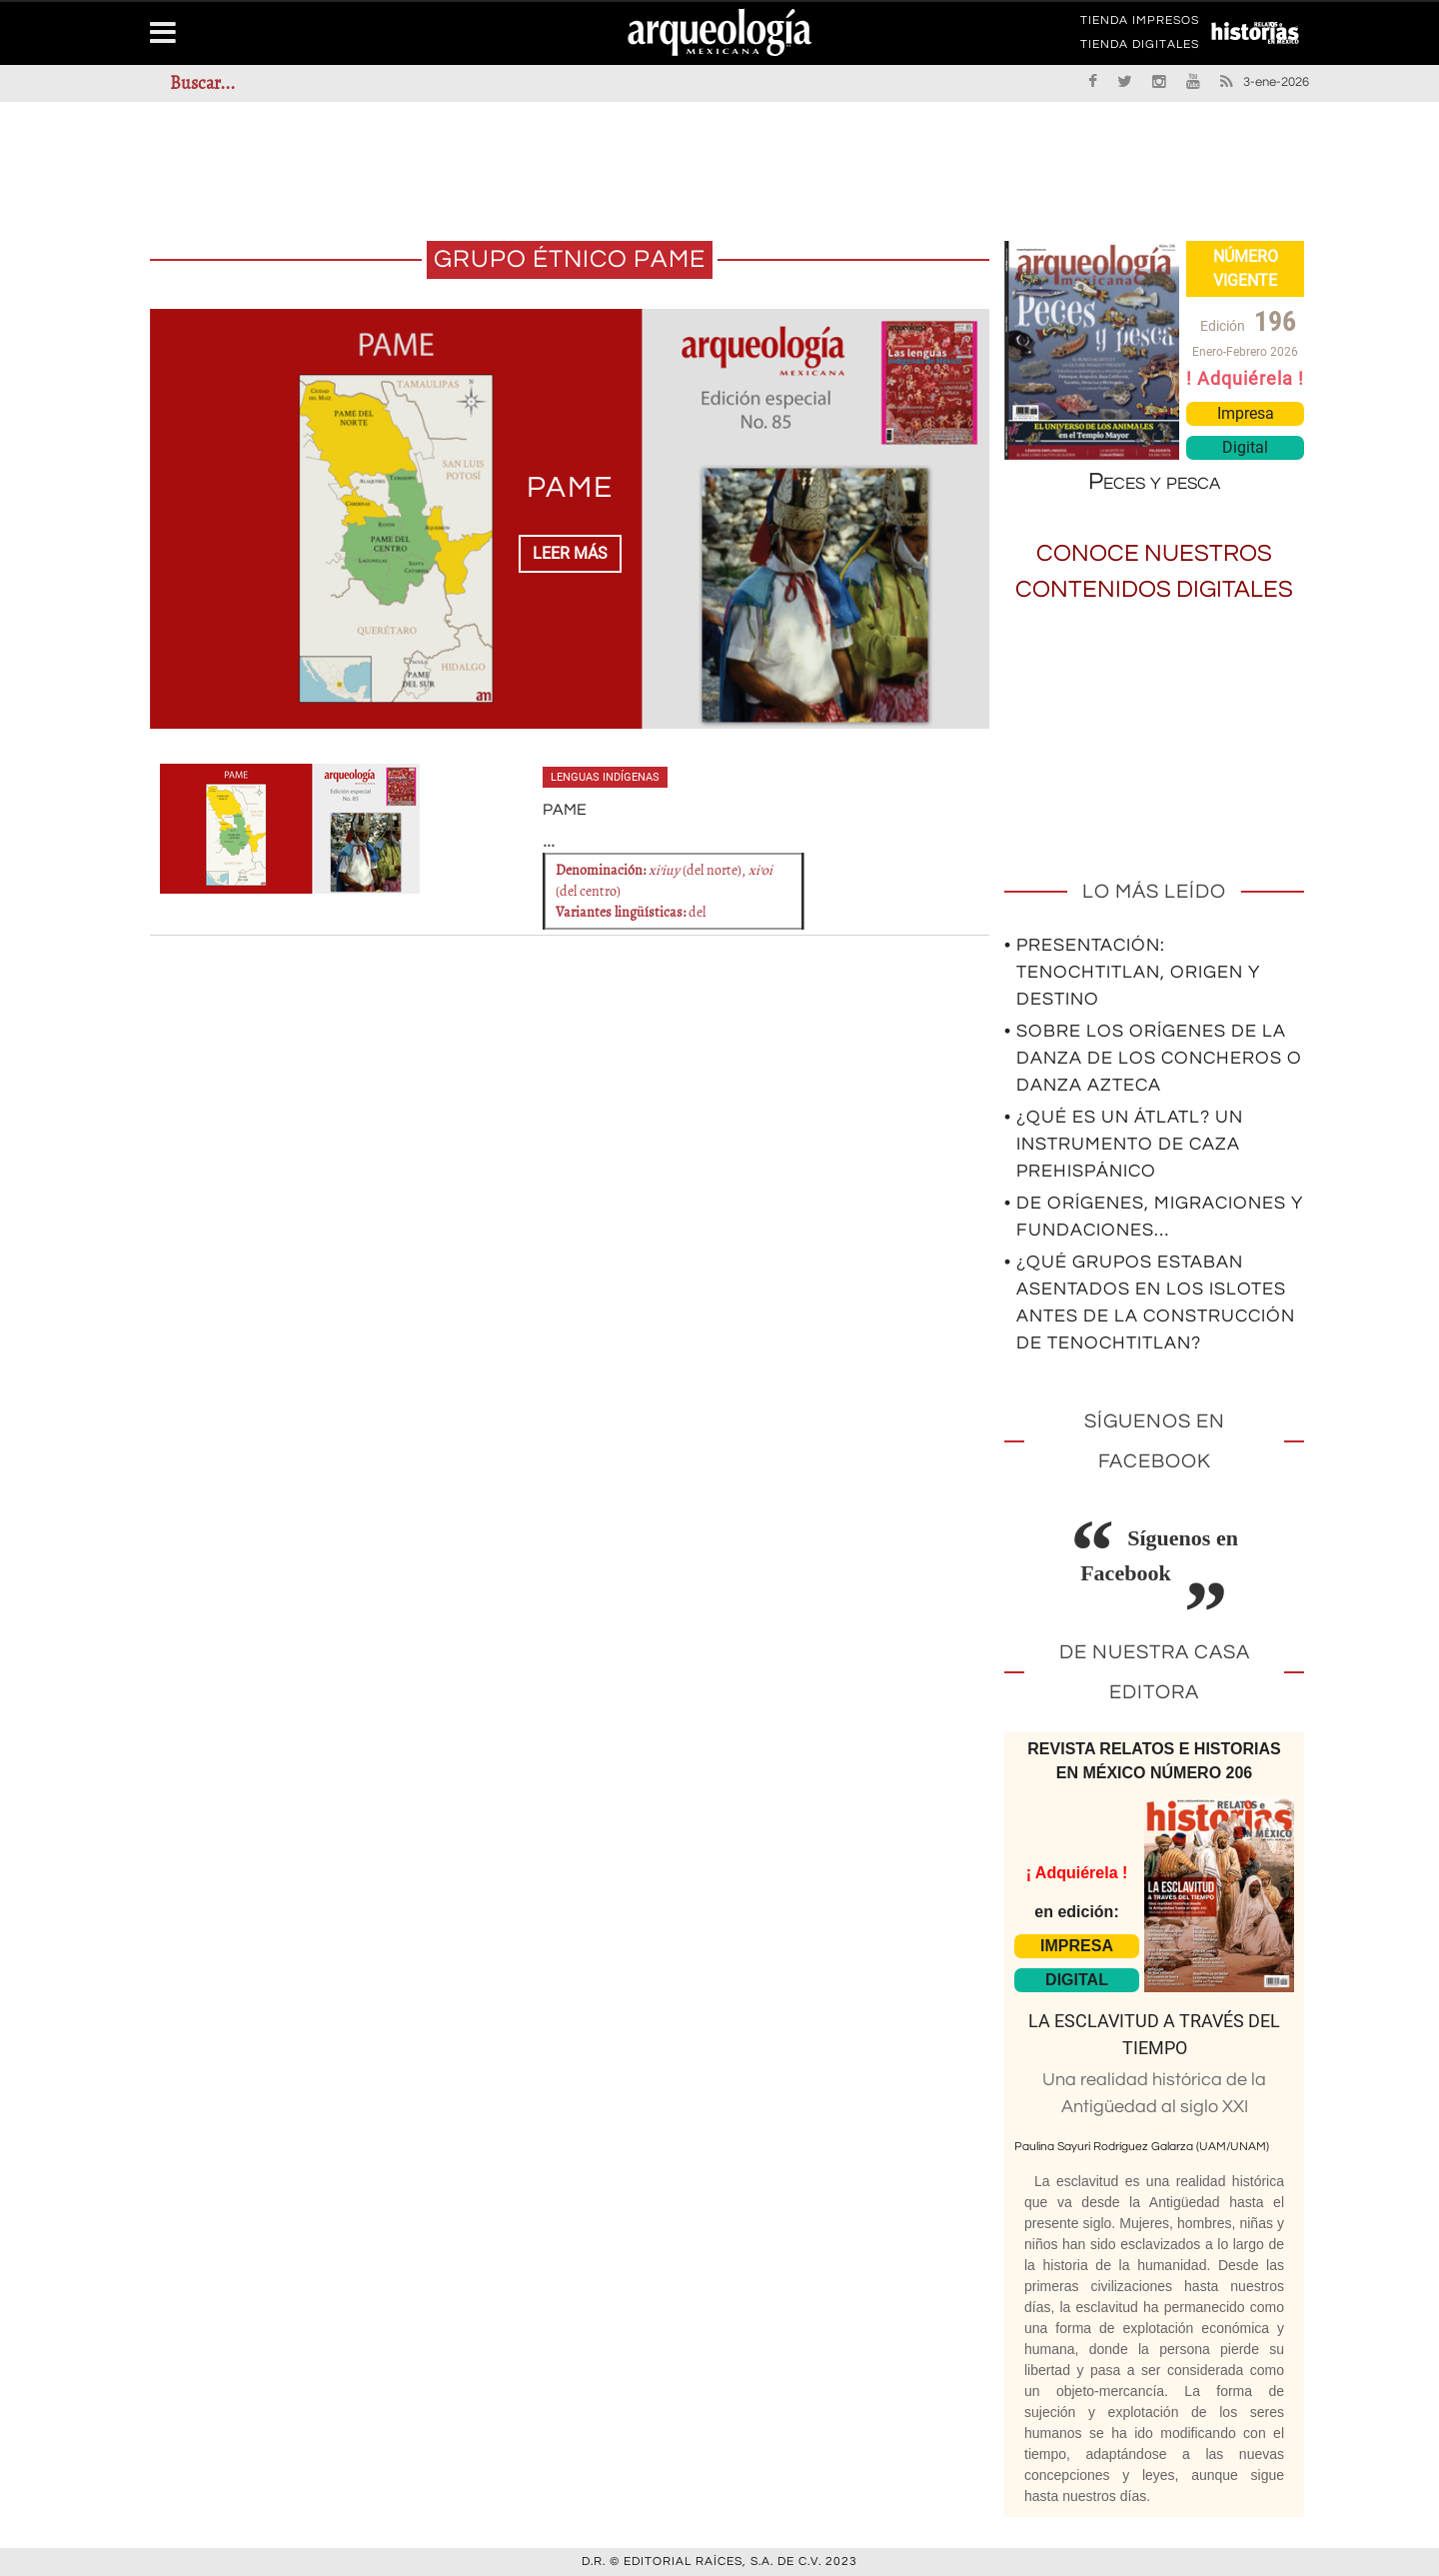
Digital (1245, 447)
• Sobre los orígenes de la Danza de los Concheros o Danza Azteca (1153, 1058)
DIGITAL (1076, 1979)
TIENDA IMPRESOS (1139, 24)
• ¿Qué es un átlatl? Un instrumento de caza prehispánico (1123, 1144)
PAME (570, 487)
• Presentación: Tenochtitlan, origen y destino (1132, 972)
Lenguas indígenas (605, 777)
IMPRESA (1076, 1945)
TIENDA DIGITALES (1139, 48)
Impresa (1245, 413)
